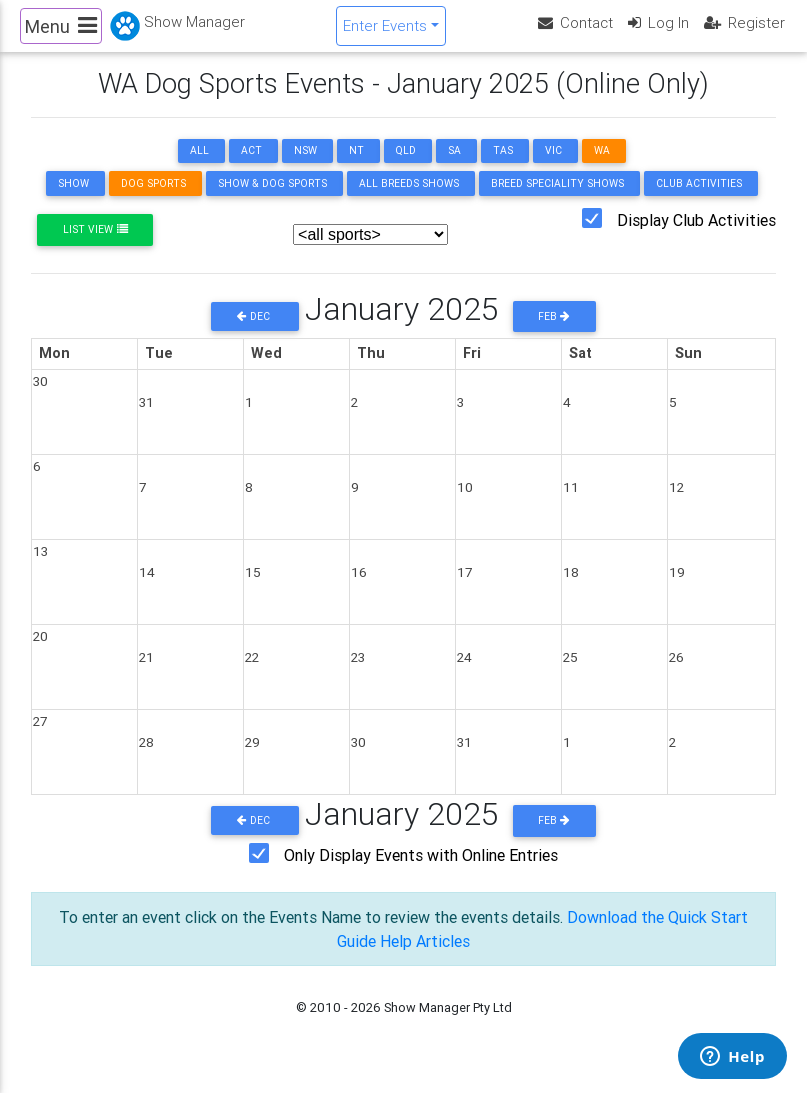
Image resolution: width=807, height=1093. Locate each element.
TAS (503, 167)
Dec (255, 332)
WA (602, 167)
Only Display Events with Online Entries (421, 871)
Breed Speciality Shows (557, 200)
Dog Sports (153, 200)
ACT (251, 167)
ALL (199, 167)
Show (73, 200)
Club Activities (699, 200)
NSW (305, 167)
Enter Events (385, 33)
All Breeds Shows (409, 200)
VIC (553, 167)
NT (356, 167)
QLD (406, 167)
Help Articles (425, 957)
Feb (554, 332)
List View (95, 246)
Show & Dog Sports (272, 200)
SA (454, 167)
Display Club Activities (696, 237)
